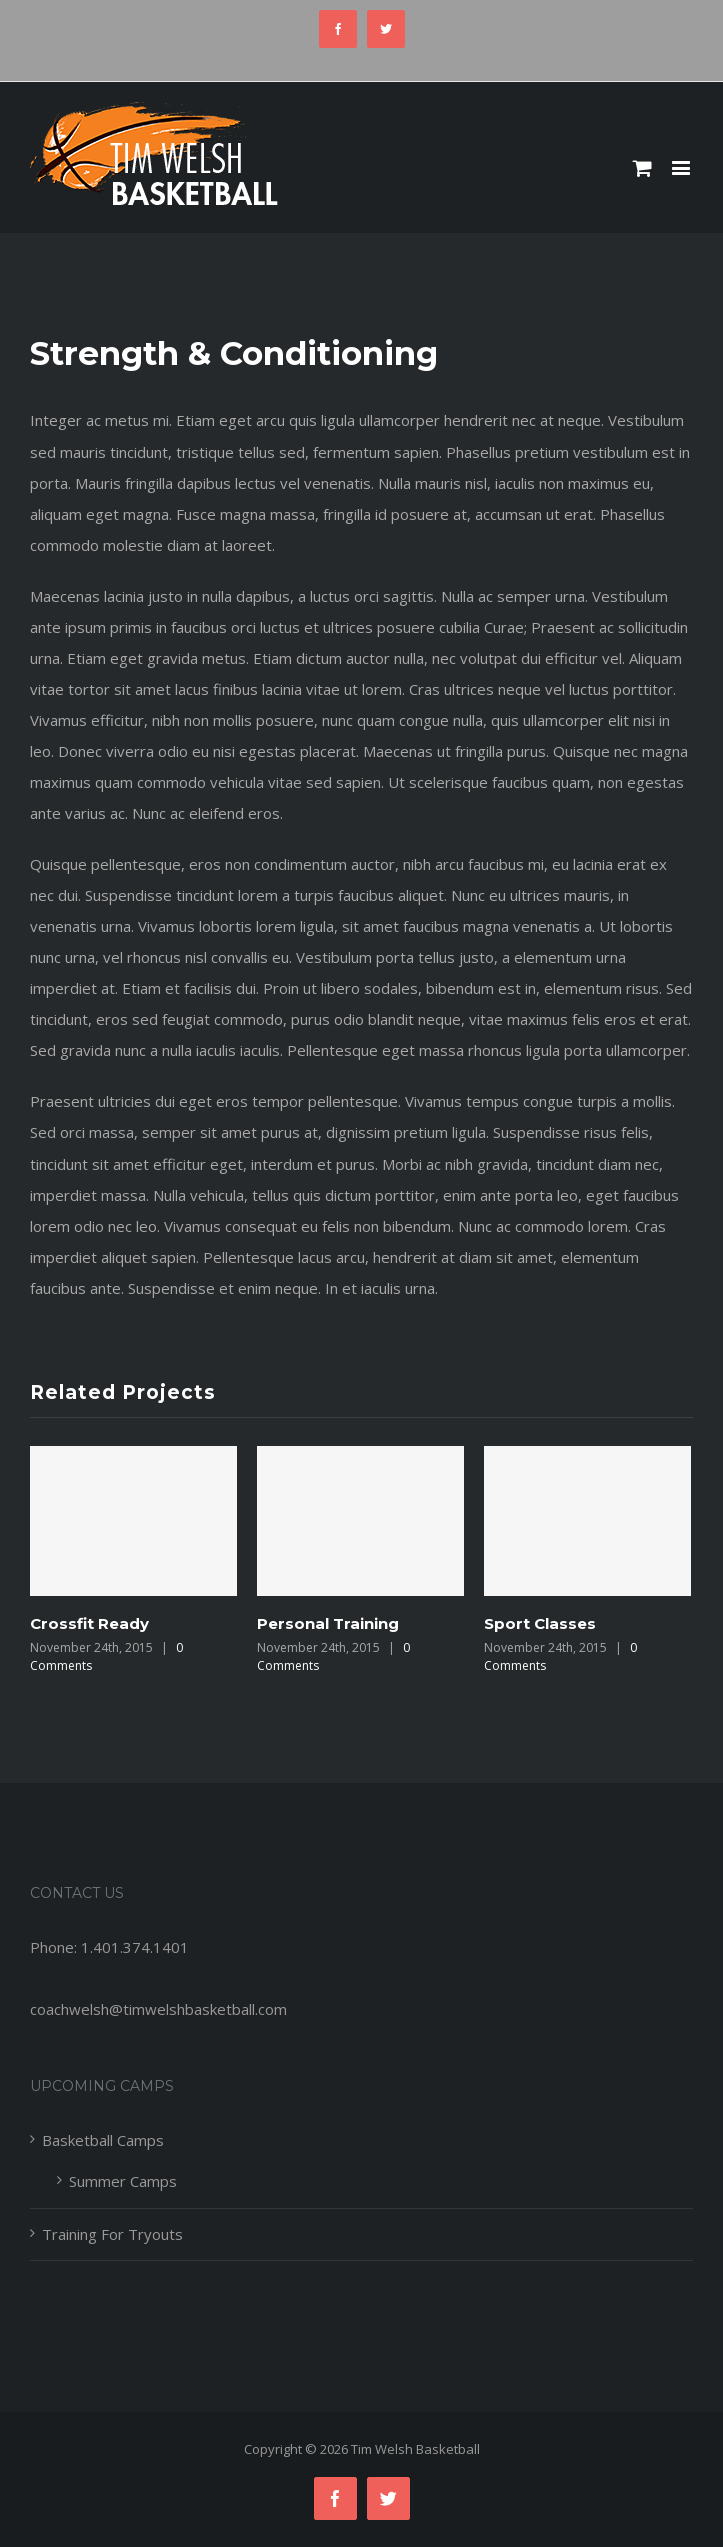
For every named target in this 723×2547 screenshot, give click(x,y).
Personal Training (328, 1623)
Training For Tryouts (112, 2234)
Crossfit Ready (89, 1623)
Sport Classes (540, 1623)
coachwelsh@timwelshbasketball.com (158, 2009)
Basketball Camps (103, 2140)
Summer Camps (123, 2181)
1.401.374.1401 (135, 1947)
